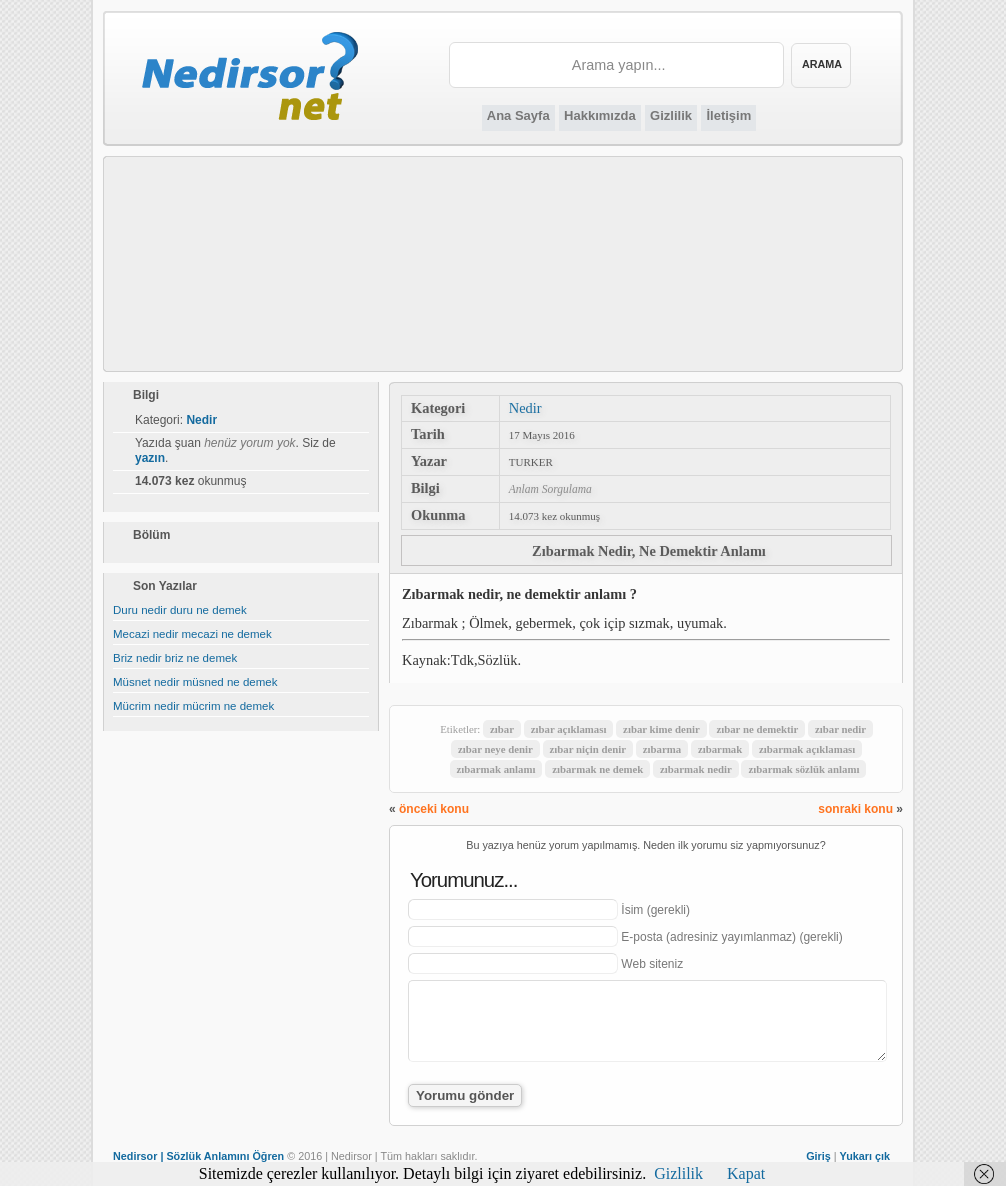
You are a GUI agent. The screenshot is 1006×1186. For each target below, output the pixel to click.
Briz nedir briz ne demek (175, 658)
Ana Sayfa (518, 115)
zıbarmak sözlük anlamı (803, 769)
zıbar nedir (840, 729)
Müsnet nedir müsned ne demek (195, 682)
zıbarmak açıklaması (807, 749)
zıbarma (662, 749)
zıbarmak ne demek (597, 769)
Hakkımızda (600, 115)
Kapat (746, 1173)
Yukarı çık (865, 1156)
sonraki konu (855, 809)
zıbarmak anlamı (496, 769)
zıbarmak (720, 749)
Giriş (818, 1156)
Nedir (525, 408)
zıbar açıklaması (569, 729)
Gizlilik (671, 115)
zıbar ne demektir (757, 729)
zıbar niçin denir (588, 749)
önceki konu (434, 809)
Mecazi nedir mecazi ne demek (192, 634)
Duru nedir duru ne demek (180, 610)
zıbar (502, 729)
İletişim (728, 115)
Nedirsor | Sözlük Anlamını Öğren (198, 1156)
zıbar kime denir (661, 729)
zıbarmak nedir (696, 769)
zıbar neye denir (495, 749)
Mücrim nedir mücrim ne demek (193, 706)
